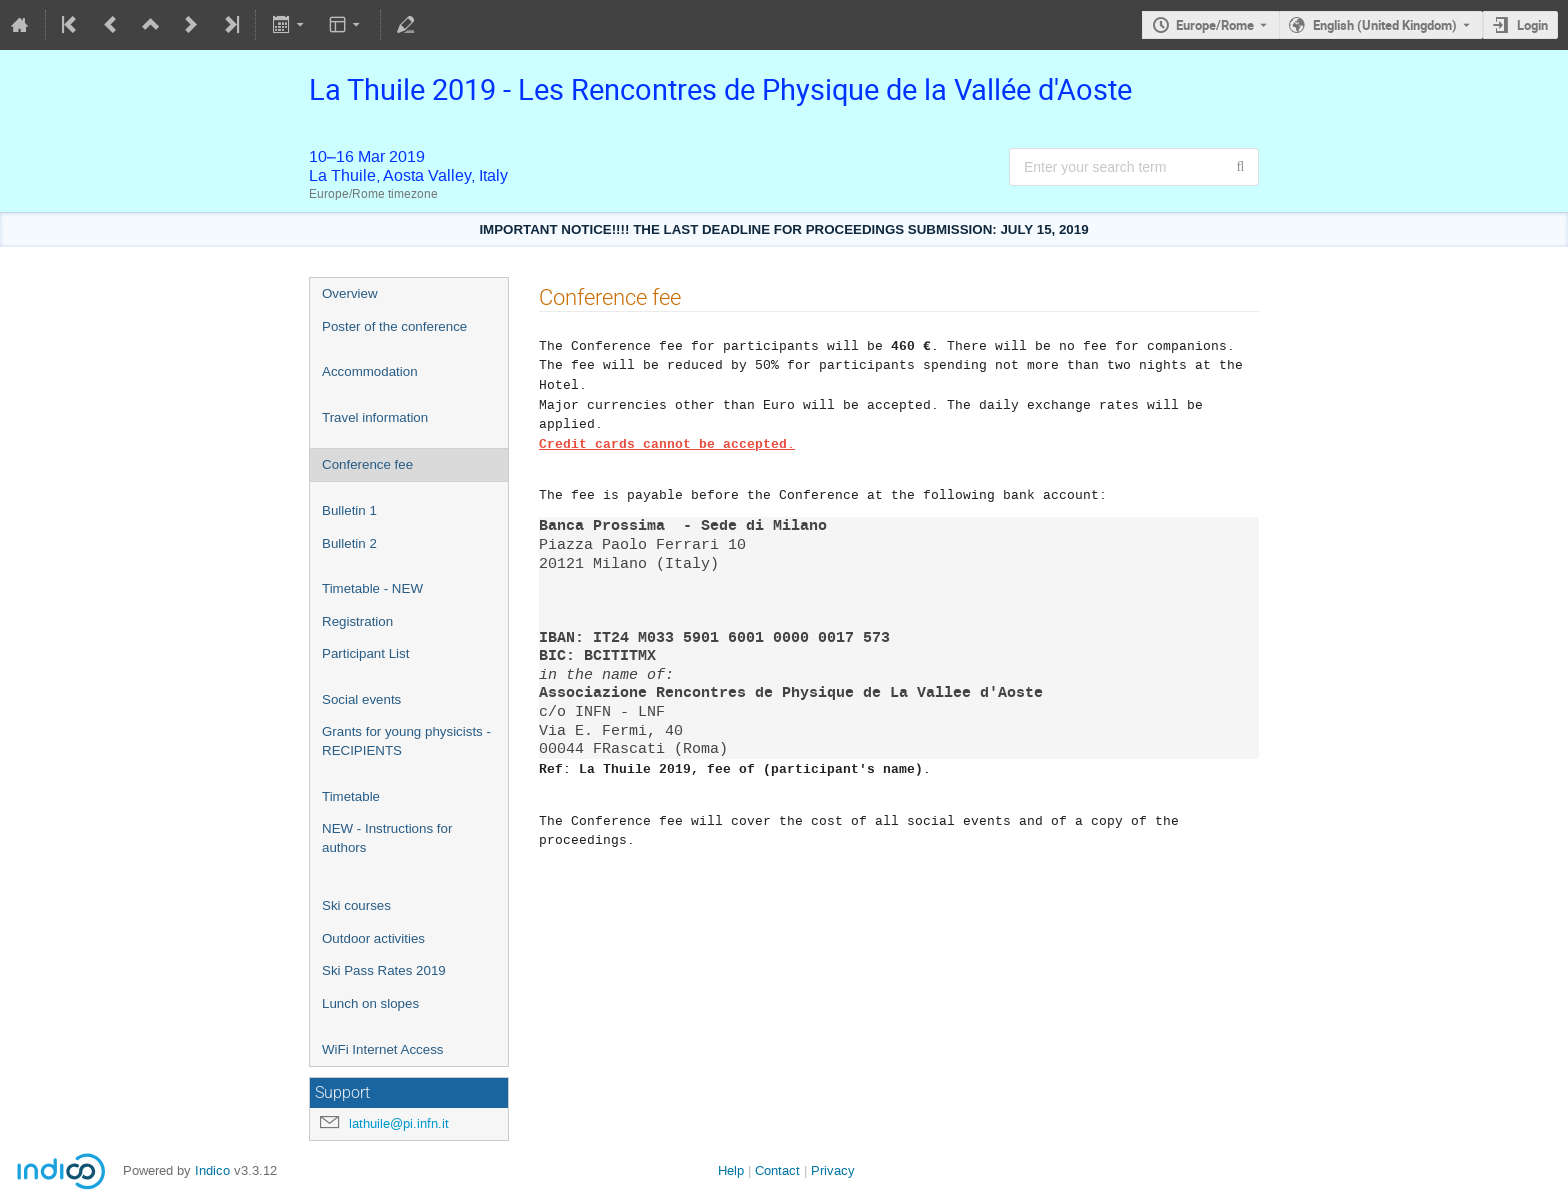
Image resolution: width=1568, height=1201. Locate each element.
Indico (212, 1170)
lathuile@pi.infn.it (399, 1123)
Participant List (365, 653)
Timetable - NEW (372, 588)
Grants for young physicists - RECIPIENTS (406, 741)
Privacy (833, 1170)
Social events (361, 699)
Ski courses (356, 905)
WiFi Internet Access (382, 1049)
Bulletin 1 (349, 510)
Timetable (351, 796)
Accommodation (370, 371)
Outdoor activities (373, 938)
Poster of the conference (394, 326)
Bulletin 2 (349, 543)
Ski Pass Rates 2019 (384, 970)
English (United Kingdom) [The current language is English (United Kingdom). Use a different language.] (1385, 25)
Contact (777, 1170)
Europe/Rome (1215, 25)
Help (731, 1170)
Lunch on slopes (370, 1003)
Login (1532, 25)
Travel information (375, 417)
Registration (357, 621)
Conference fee (367, 464)
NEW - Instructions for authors (387, 838)
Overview (350, 293)
